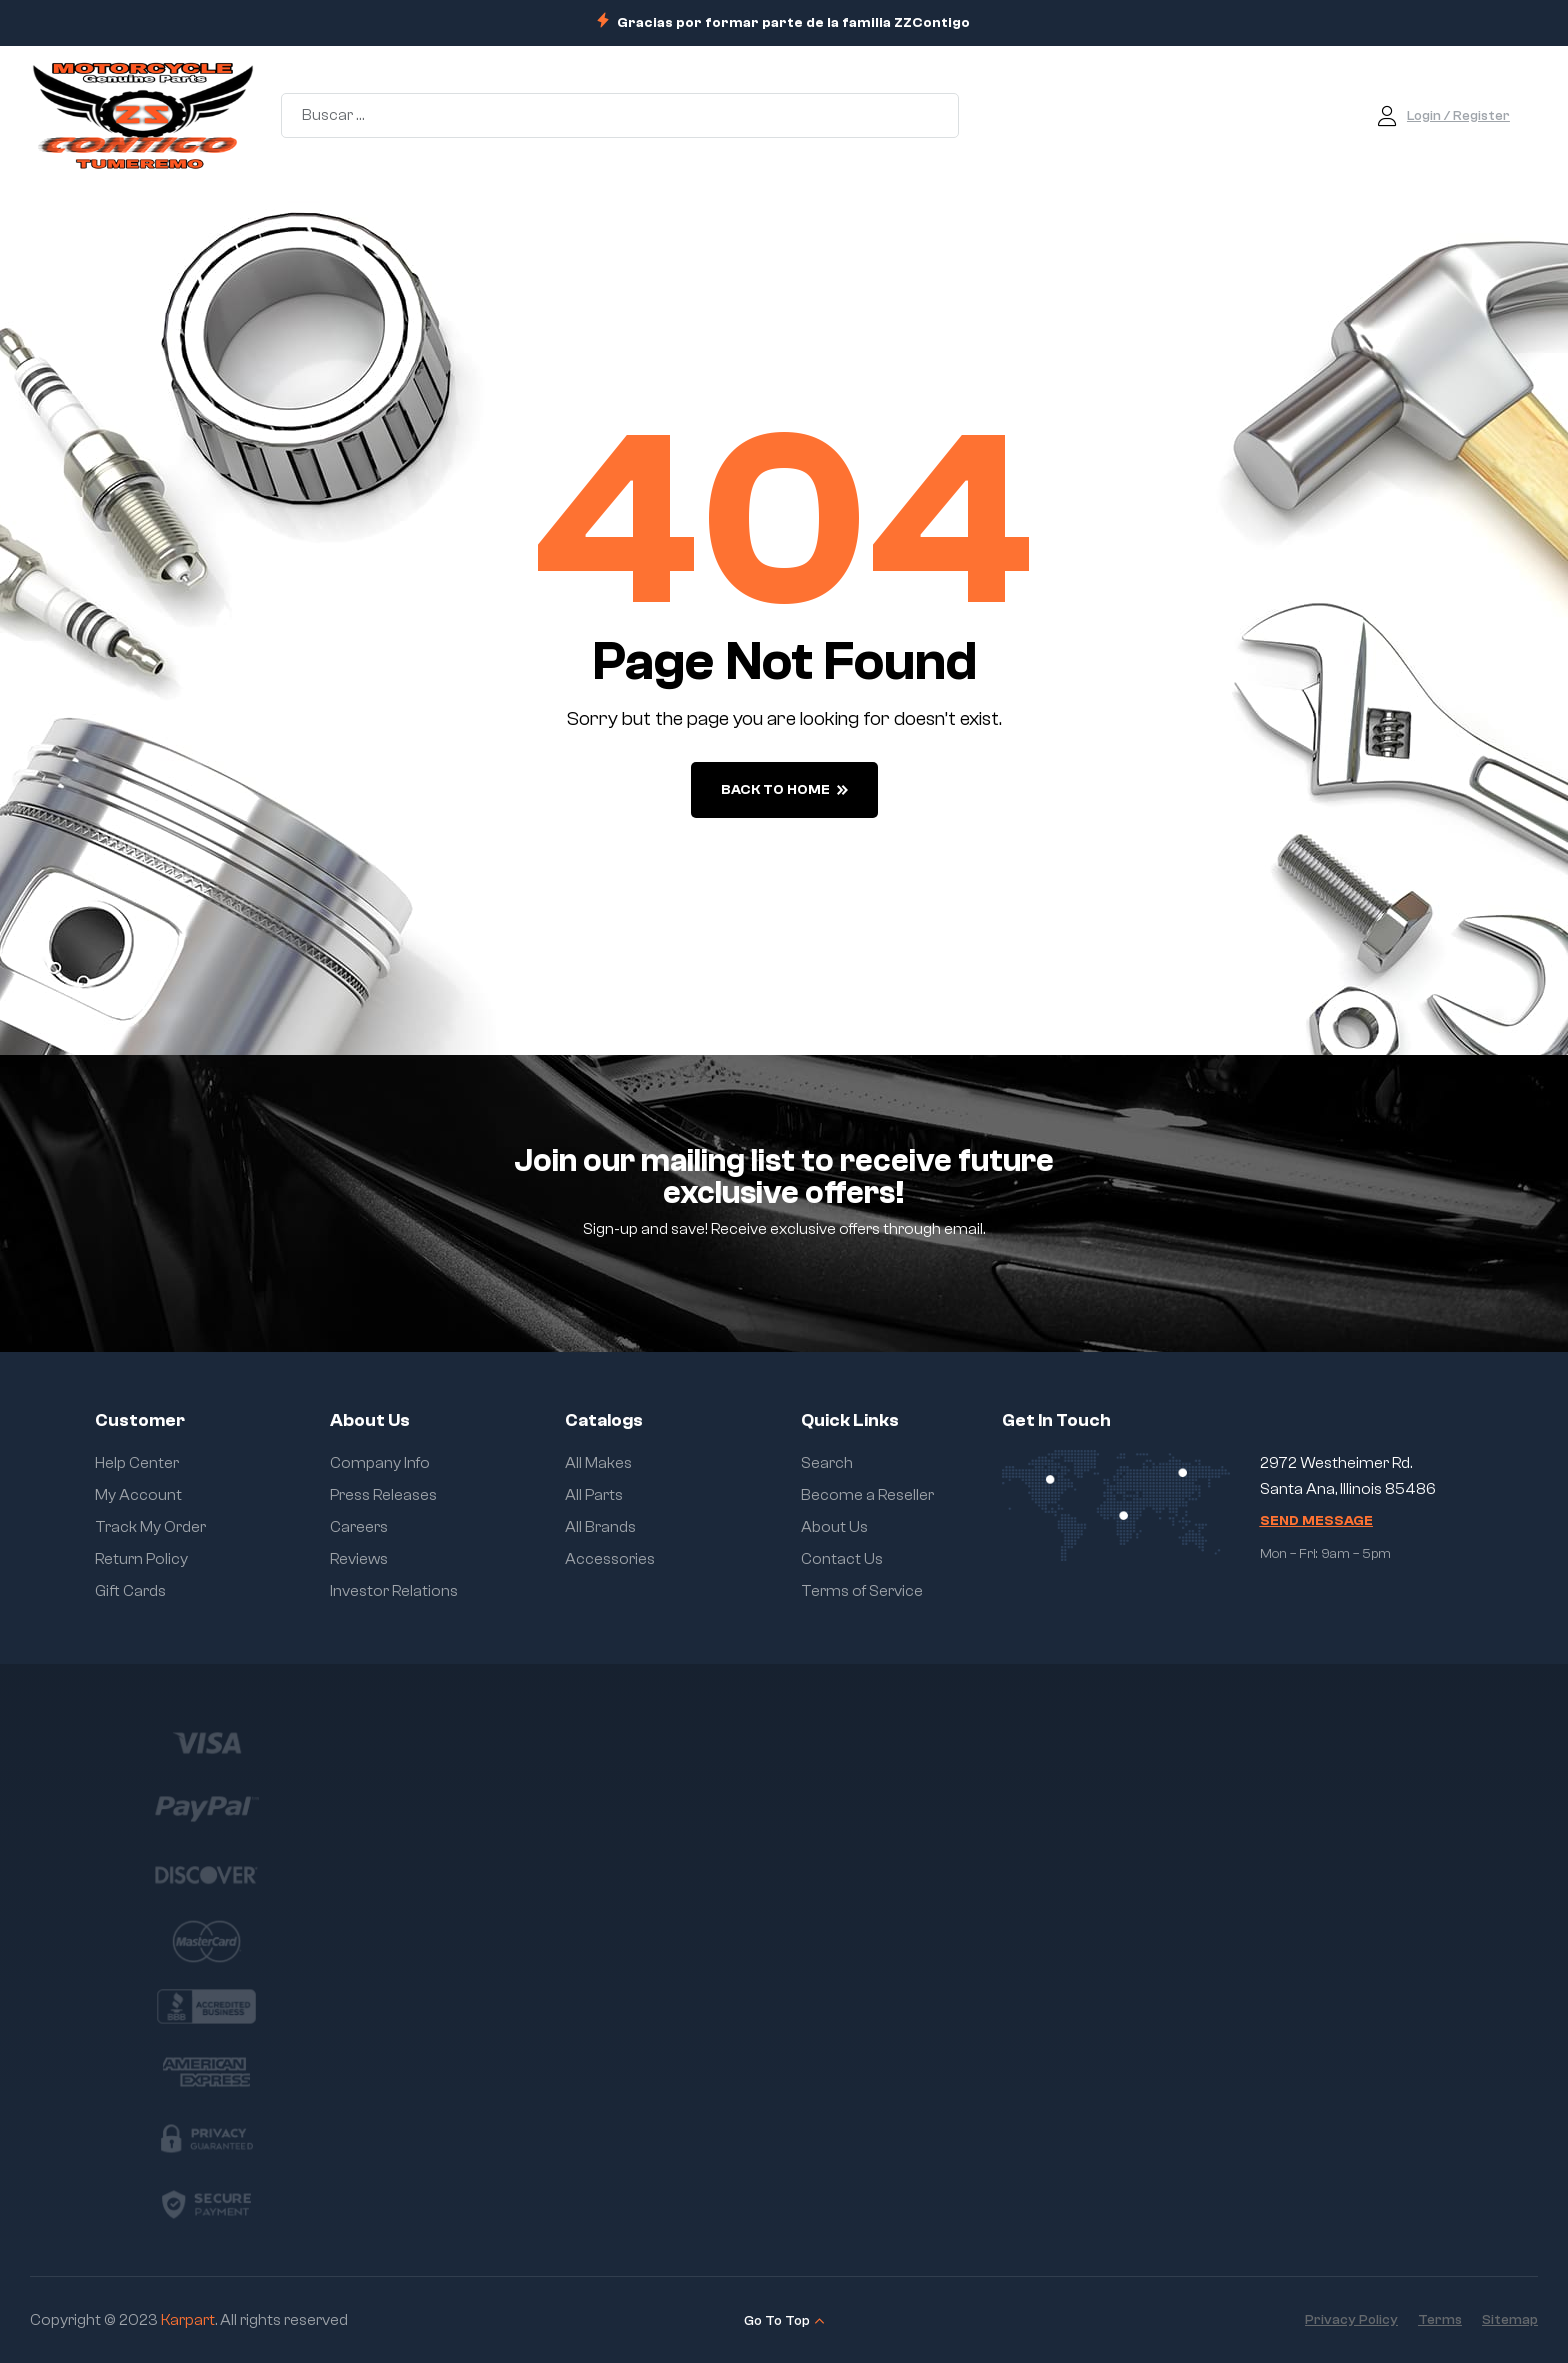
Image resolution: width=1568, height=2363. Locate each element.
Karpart (188, 2320)
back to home (784, 790)
